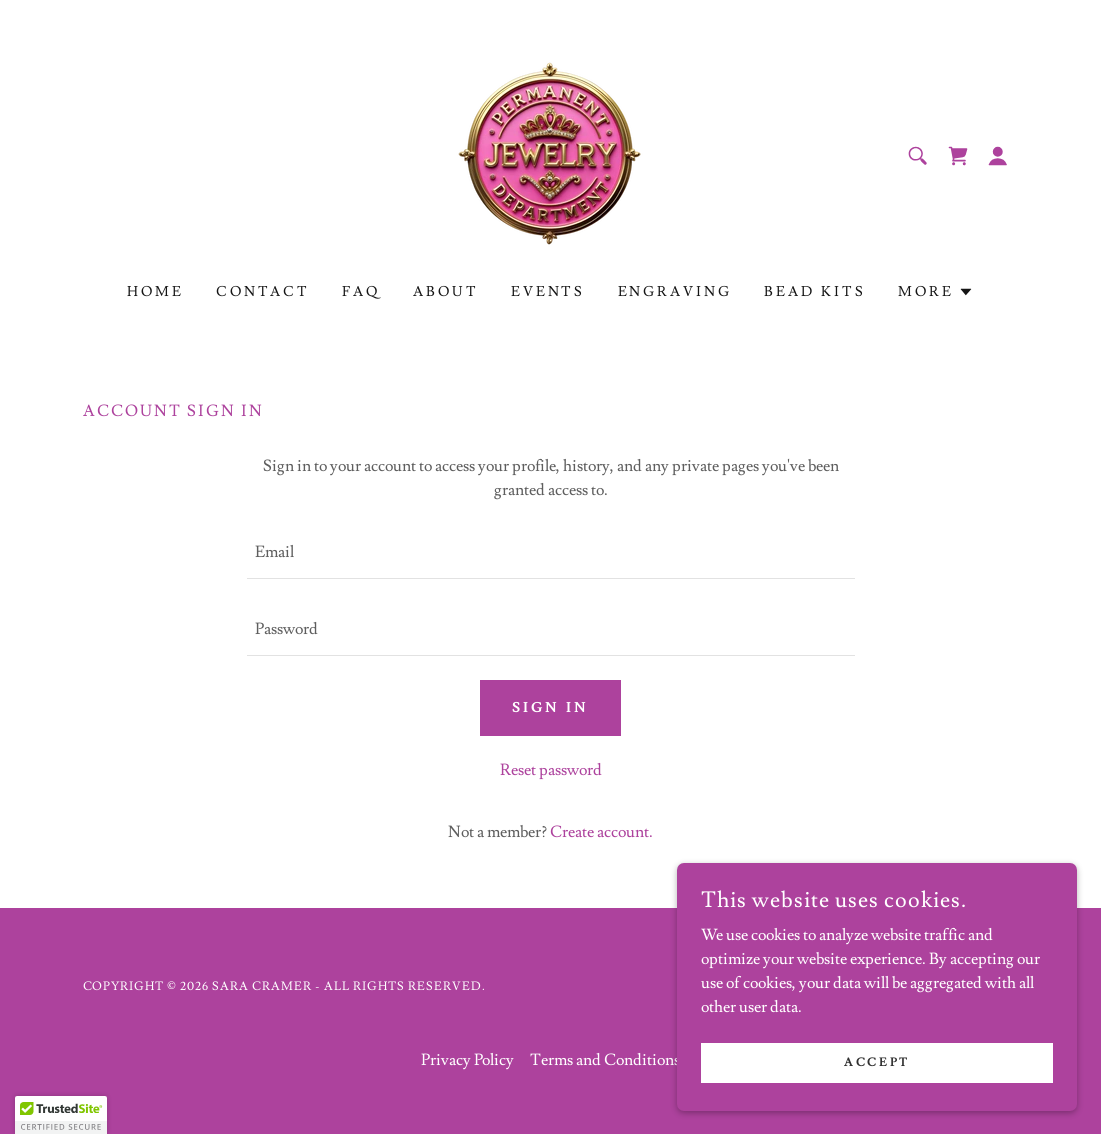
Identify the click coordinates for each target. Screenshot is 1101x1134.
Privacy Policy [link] (467, 1060)
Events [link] (548, 292)
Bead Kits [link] (815, 292)
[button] (998, 156)
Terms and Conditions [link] (605, 1060)
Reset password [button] (551, 770)
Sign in (550, 708)
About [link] (446, 292)
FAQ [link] (361, 292)
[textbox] (551, 552)
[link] (550, 152)
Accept (876, 1062)
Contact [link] (263, 292)
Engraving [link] (675, 292)
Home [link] (155, 292)
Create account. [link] (601, 832)
